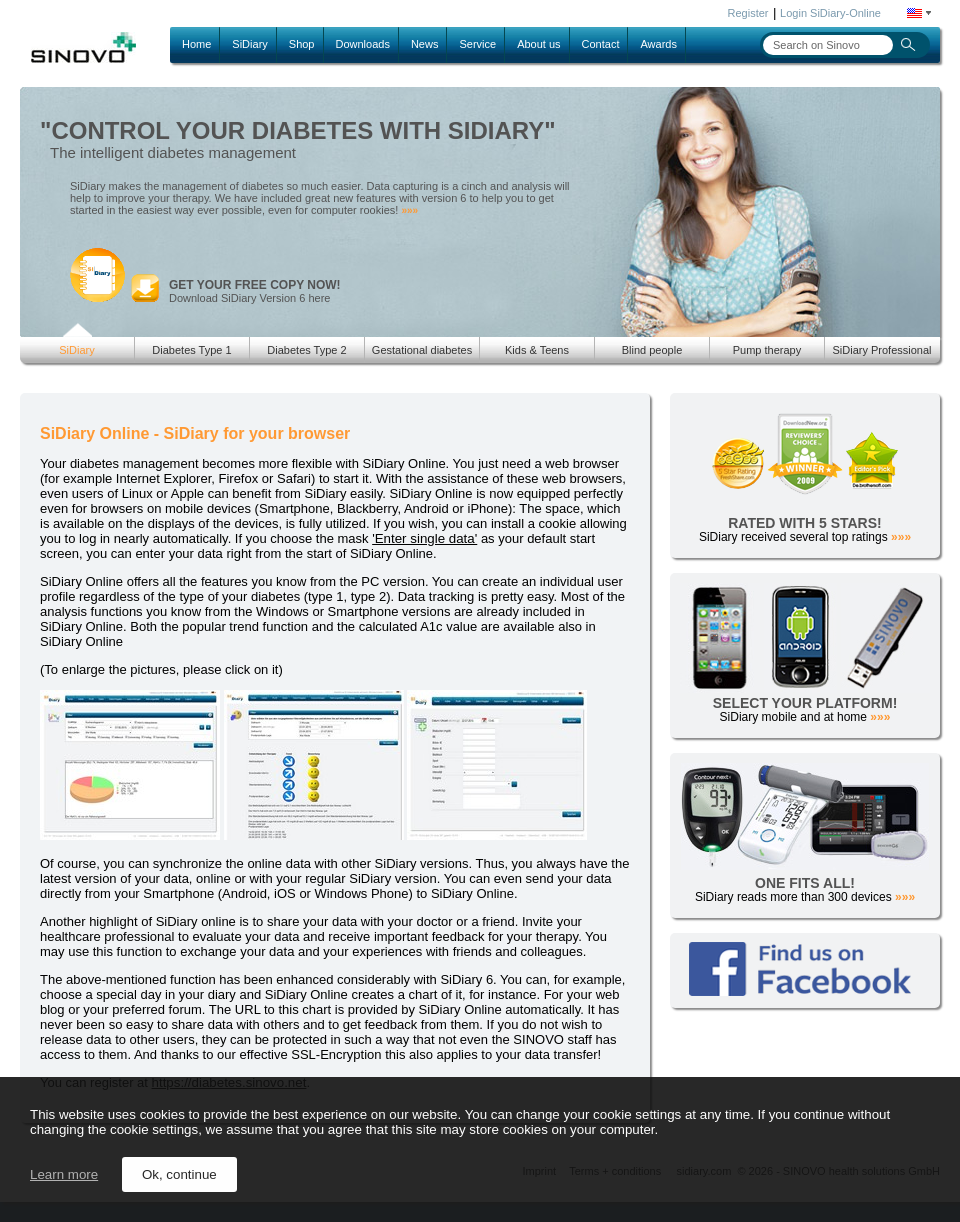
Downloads (363, 44)
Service (477, 44)
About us (538, 44)
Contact (601, 44)
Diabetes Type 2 (306, 350)
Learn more (64, 1174)
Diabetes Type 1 (191, 350)
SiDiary (249, 44)
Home (196, 44)
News (425, 44)
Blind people (652, 350)
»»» (409, 210)
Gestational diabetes (422, 350)
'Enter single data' (424, 538)
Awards (658, 44)
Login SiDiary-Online (830, 13)
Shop (302, 44)
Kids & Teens (537, 350)
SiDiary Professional (881, 350)
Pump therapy (767, 350)
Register (748, 13)
